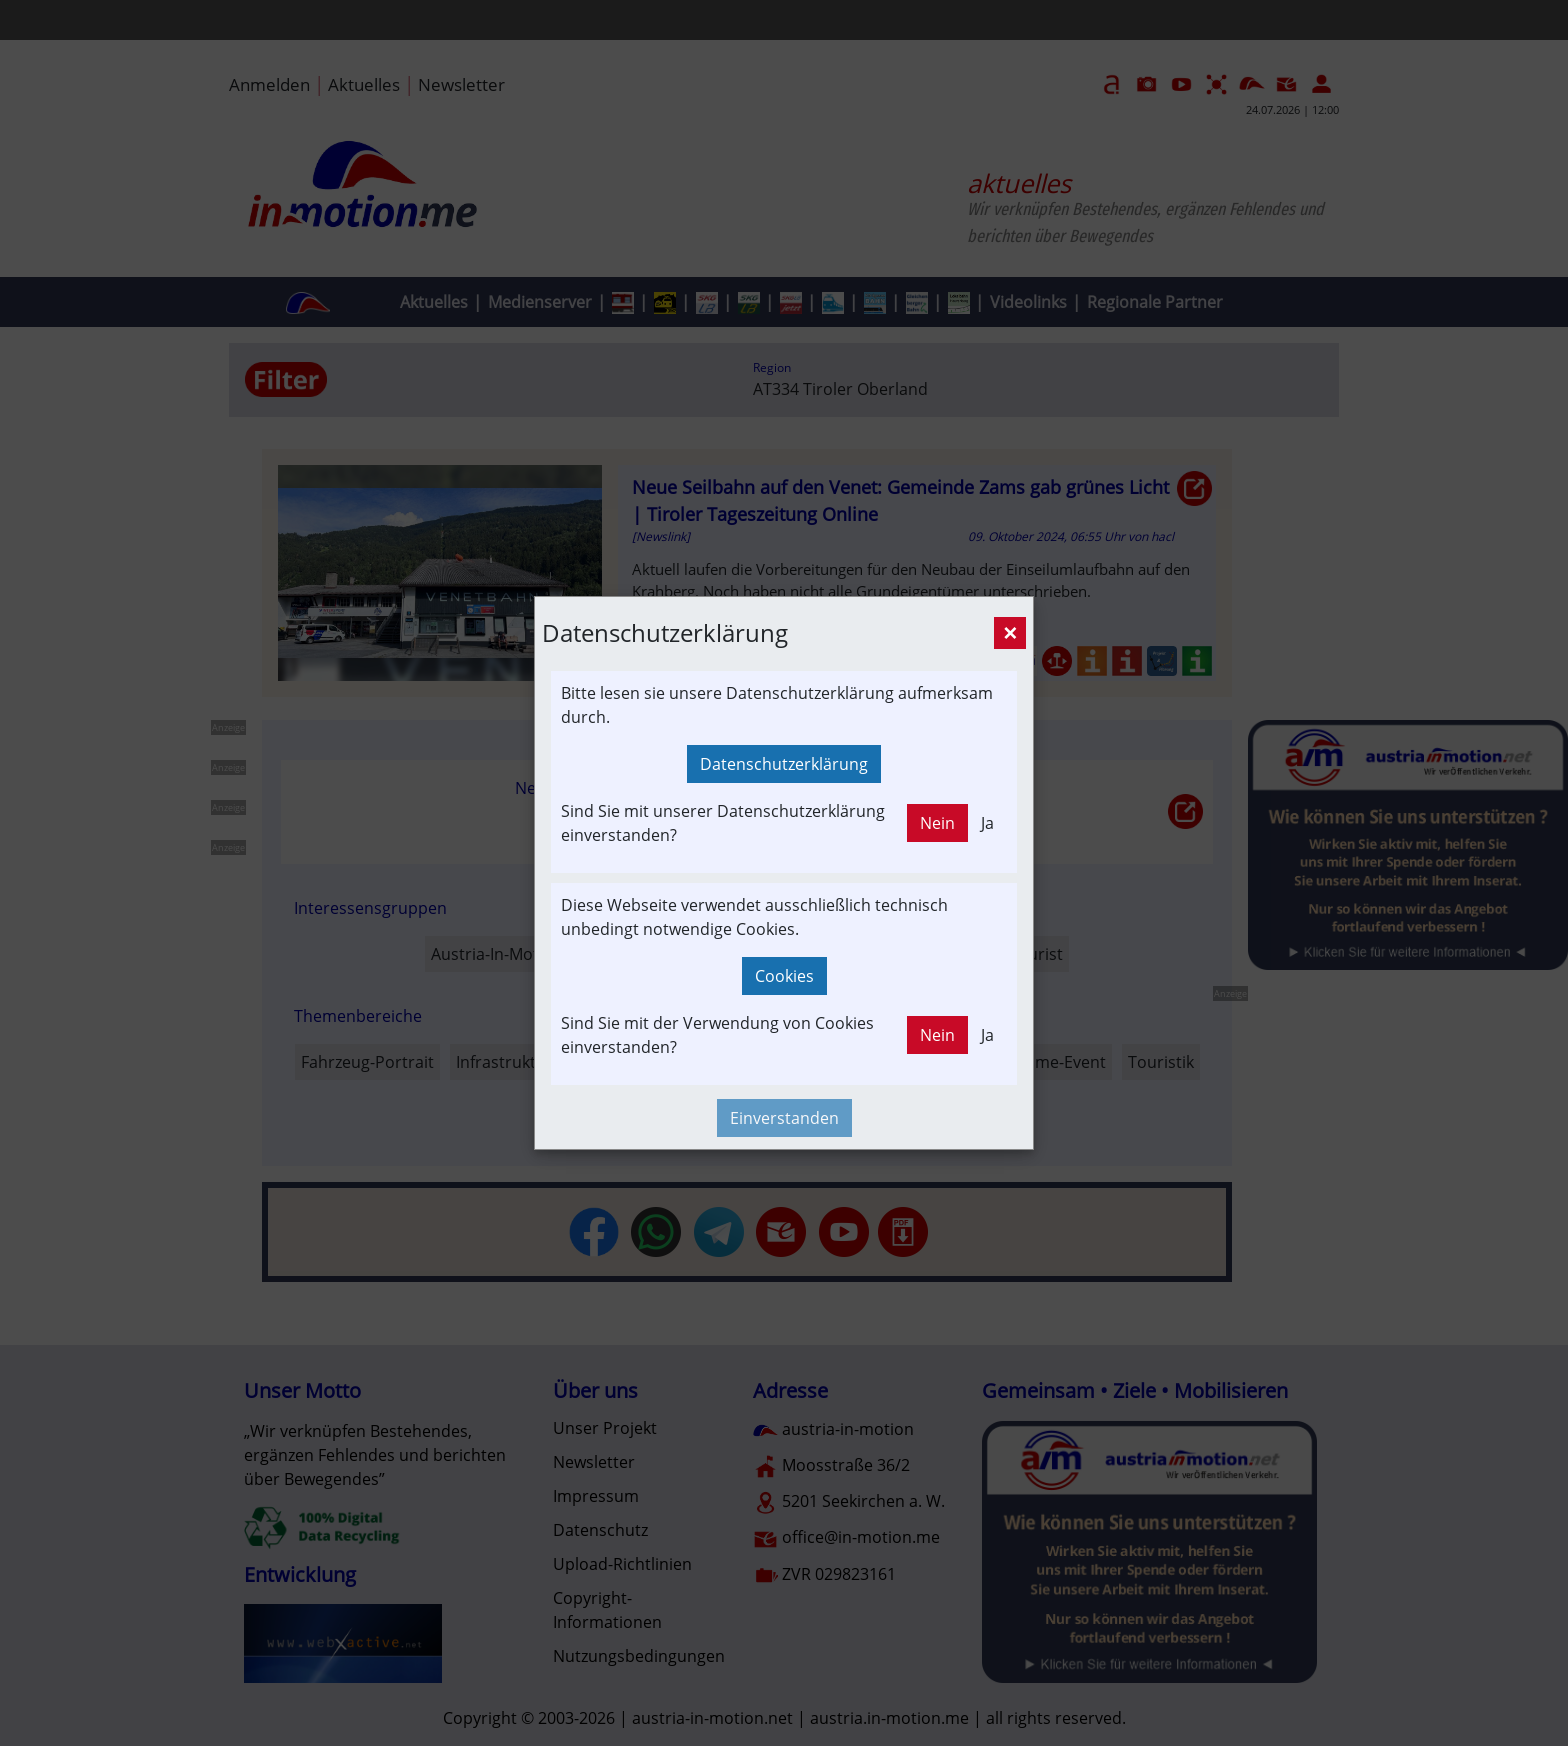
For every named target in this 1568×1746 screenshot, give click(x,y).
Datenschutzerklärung (784, 764)
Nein (937, 823)
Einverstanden (784, 1118)
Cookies (784, 976)
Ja (987, 823)
